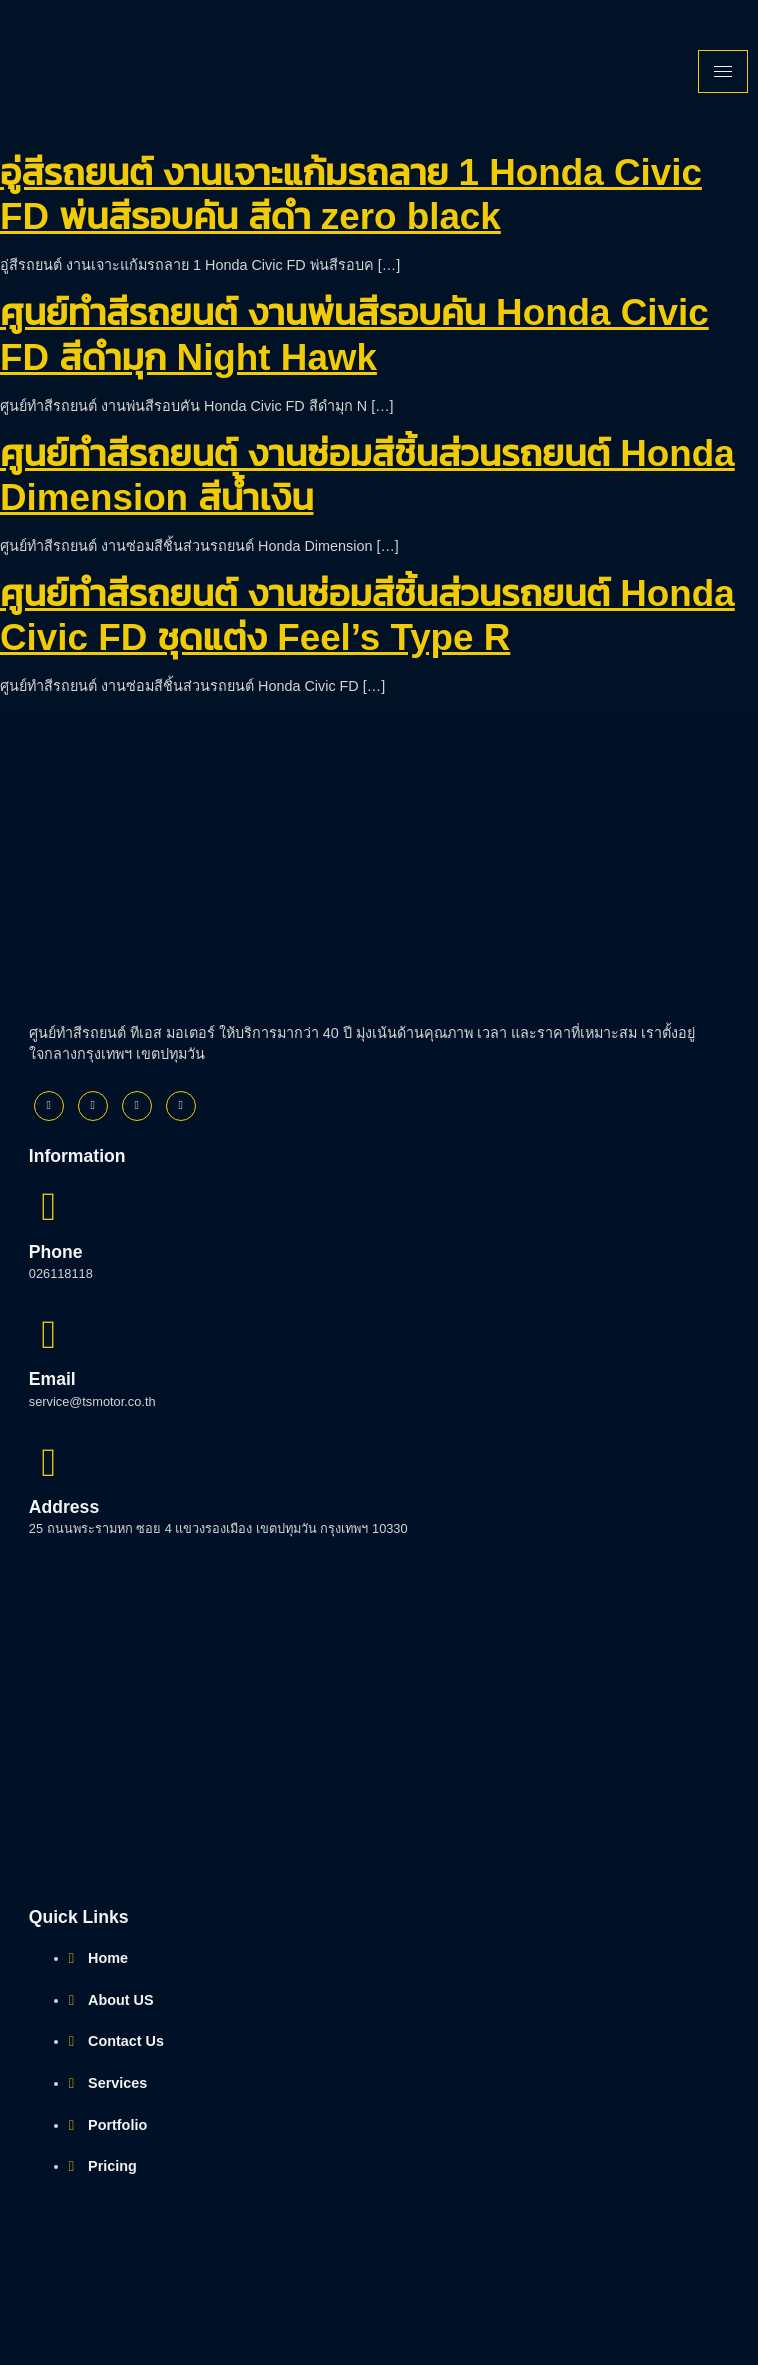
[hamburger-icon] (723, 71)
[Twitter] (93, 1106)
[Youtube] (181, 1106)
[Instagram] (137, 1106)
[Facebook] (49, 1106)
